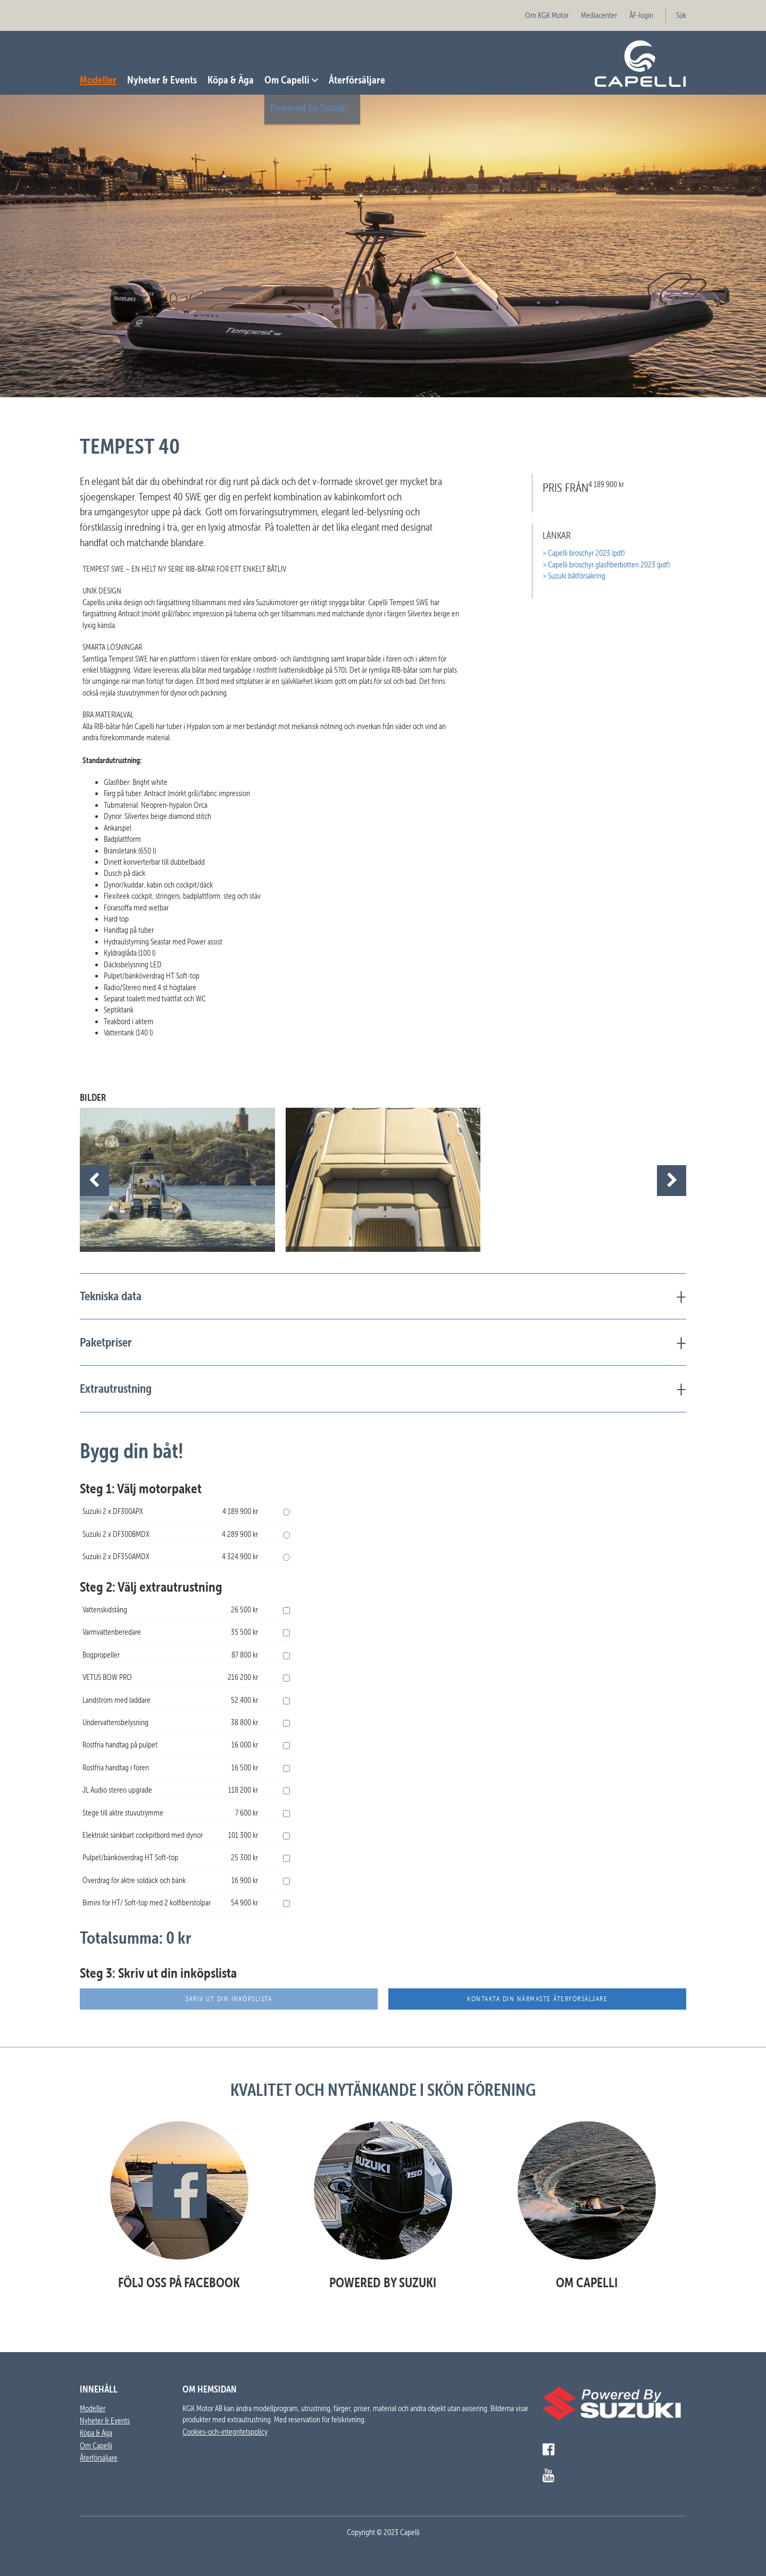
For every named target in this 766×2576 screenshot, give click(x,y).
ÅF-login (641, 15)
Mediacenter (599, 15)
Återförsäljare (357, 79)
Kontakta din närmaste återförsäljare (537, 1998)
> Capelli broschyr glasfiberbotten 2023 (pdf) (606, 565)
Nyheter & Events (162, 79)
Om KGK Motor (547, 15)
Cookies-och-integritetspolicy (225, 2432)
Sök (681, 15)
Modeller (98, 79)
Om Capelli (287, 79)
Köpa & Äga (230, 79)
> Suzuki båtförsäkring (574, 576)
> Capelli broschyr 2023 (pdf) (584, 553)
